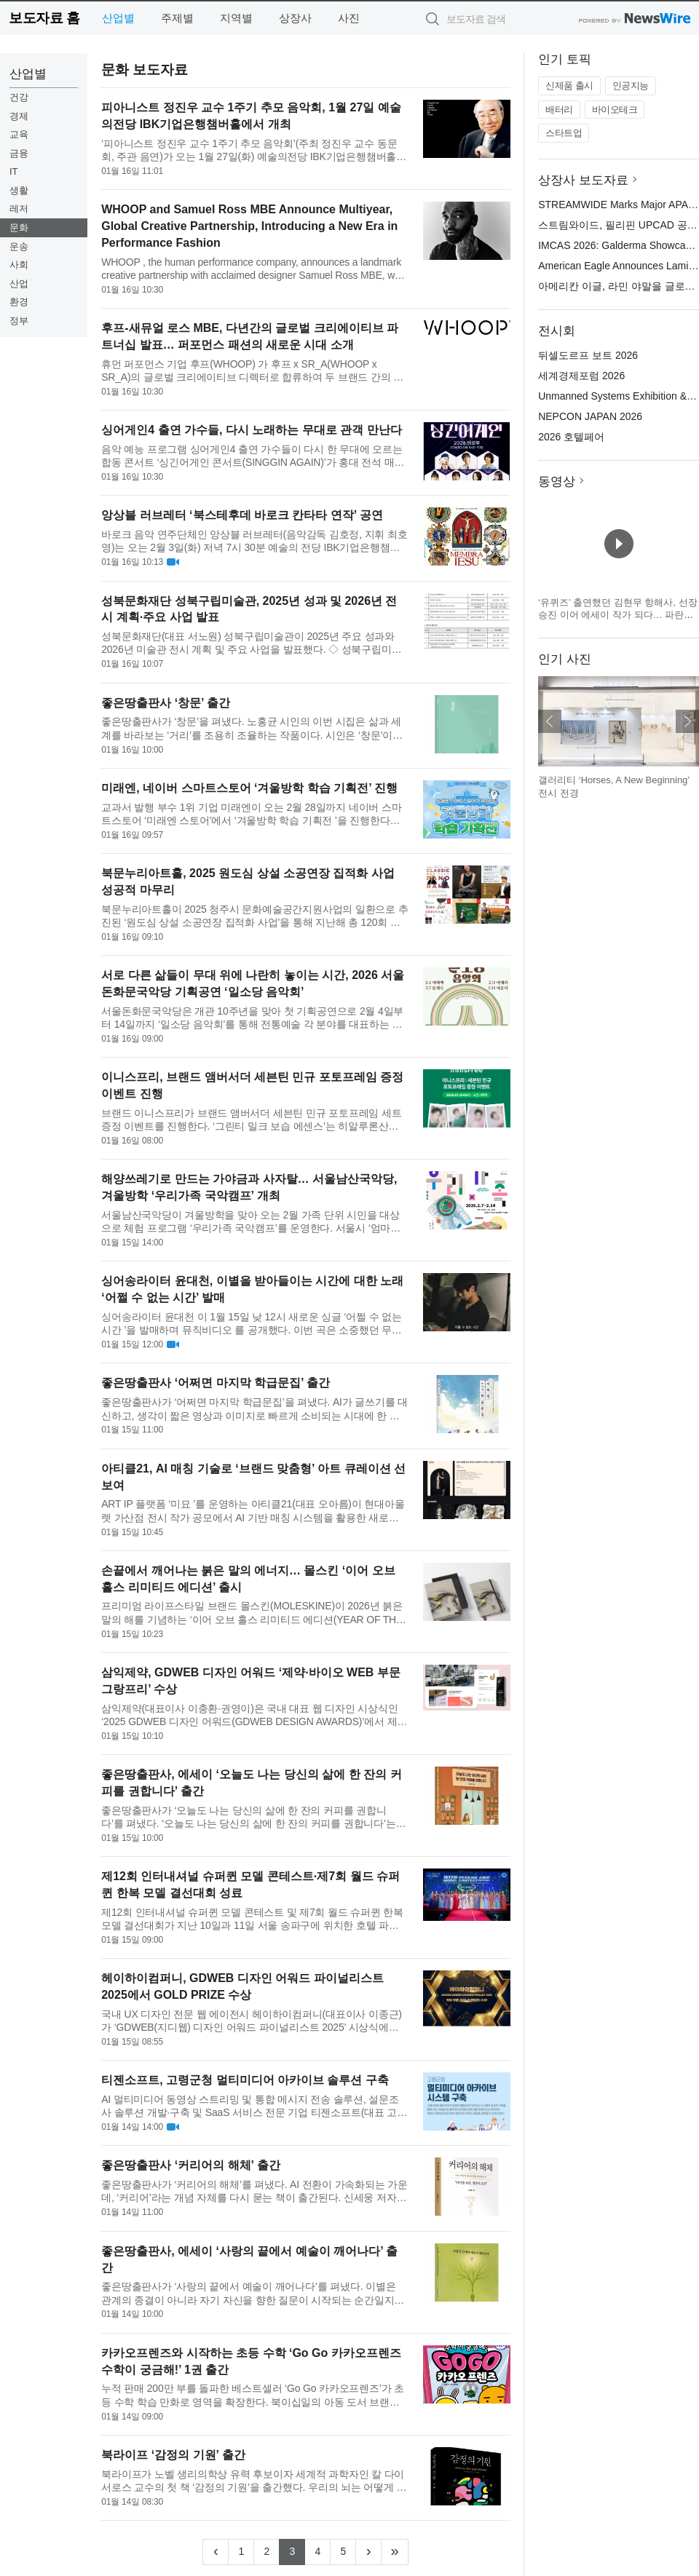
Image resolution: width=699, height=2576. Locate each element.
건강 (18, 97)
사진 (349, 18)
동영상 (556, 481)
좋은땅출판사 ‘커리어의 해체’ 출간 (190, 2165)
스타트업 (563, 132)
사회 (18, 264)
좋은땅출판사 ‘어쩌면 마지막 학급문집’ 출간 (215, 1382)
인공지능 (630, 85)
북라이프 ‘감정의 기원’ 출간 (173, 2455)
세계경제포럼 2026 (581, 375)
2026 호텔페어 (571, 437)
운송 (18, 246)
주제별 (177, 18)
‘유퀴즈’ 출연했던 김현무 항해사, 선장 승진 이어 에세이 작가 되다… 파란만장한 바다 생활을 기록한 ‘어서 (617, 615)
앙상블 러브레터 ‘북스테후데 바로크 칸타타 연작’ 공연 (242, 515)
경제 (18, 116)
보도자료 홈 (44, 17)
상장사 (295, 18)
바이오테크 (615, 109)
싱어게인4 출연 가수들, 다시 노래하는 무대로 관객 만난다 (251, 430)
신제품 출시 (569, 85)
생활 (18, 190)
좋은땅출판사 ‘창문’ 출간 (165, 703)
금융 (18, 153)
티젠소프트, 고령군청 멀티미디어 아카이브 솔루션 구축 (245, 2080)
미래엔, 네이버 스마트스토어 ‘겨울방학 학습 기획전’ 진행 (249, 788)
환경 (18, 301)
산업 (18, 283)
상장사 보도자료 (583, 180)
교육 (18, 134)
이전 (549, 721)
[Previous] (215, 2552)
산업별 (118, 18)
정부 (18, 320)
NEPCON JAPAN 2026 (590, 416)
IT (13, 171)
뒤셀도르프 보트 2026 (588, 355)
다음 (687, 721)
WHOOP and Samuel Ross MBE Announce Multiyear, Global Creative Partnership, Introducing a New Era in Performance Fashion (249, 226)
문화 (18, 227)
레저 (18, 208)
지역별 (236, 18)
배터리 (559, 109)
